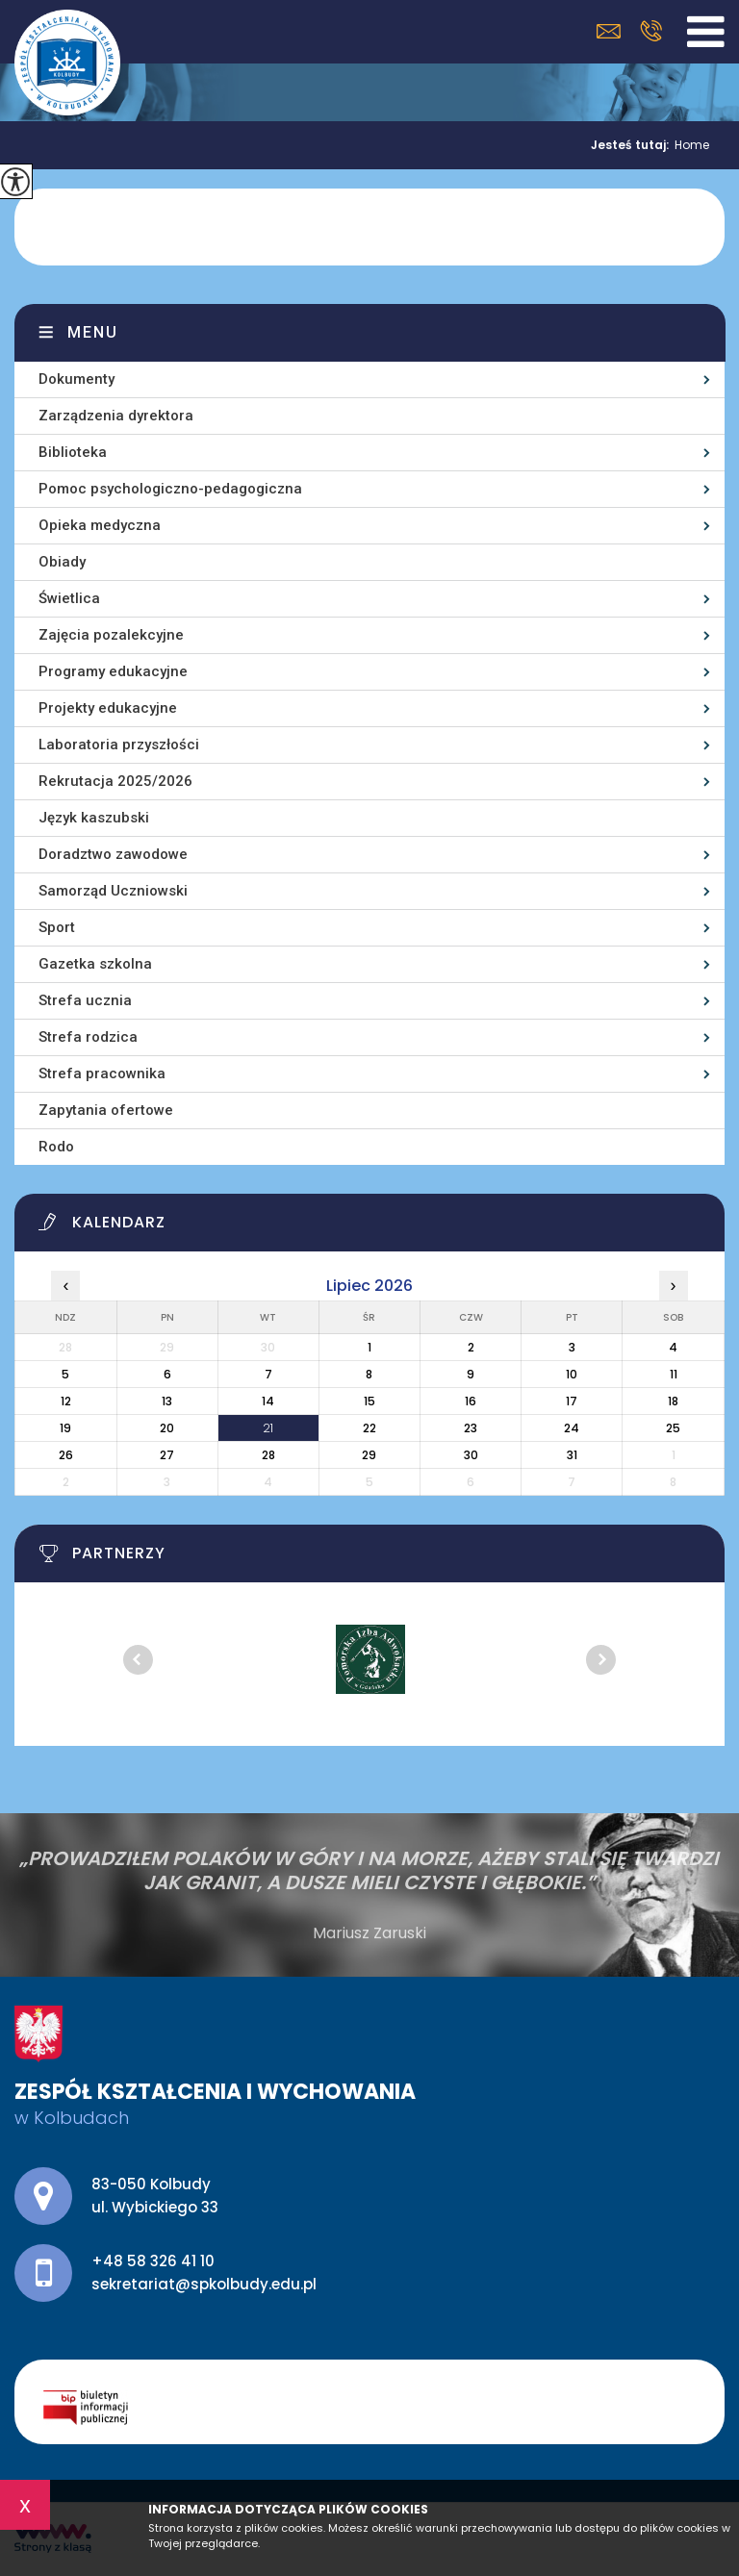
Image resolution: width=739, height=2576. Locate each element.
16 (470, 1401)
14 (268, 1401)
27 (167, 1455)
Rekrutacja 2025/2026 (115, 781)
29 (369, 1455)
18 (673, 1401)
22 (369, 1428)
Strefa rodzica (88, 1037)
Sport (56, 927)
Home (692, 145)
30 (471, 1455)
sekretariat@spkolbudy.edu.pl (609, 31)
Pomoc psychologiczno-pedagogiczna (170, 488)
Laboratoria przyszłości (118, 744)
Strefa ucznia (85, 1000)
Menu (92, 332)
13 (167, 1401)
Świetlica (69, 598)
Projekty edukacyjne (107, 708)
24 (571, 1428)
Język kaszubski (93, 817)
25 (673, 1428)
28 (268, 1455)
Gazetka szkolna (95, 963)
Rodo (56, 1146)
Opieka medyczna (99, 525)
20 (167, 1428)
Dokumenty (76, 379)
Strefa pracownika (102, 1073)
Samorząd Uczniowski (113, 890)
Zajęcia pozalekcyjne (111, 635)
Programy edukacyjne (113, 671)
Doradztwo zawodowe (113, 854)
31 (572, 1455)
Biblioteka (72, 452)
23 (470, 1428)
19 (65, 1428)
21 (268, 1428)
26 (66, 1455)
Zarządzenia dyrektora (115, 415)
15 (369, 1401)
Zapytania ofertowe (105, 1110)
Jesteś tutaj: (633, 145)
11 (673, 1374)
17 (571, 1401)
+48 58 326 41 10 (651, 30)
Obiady (62, 561)
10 (571, 1374)
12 (66, 1401)
